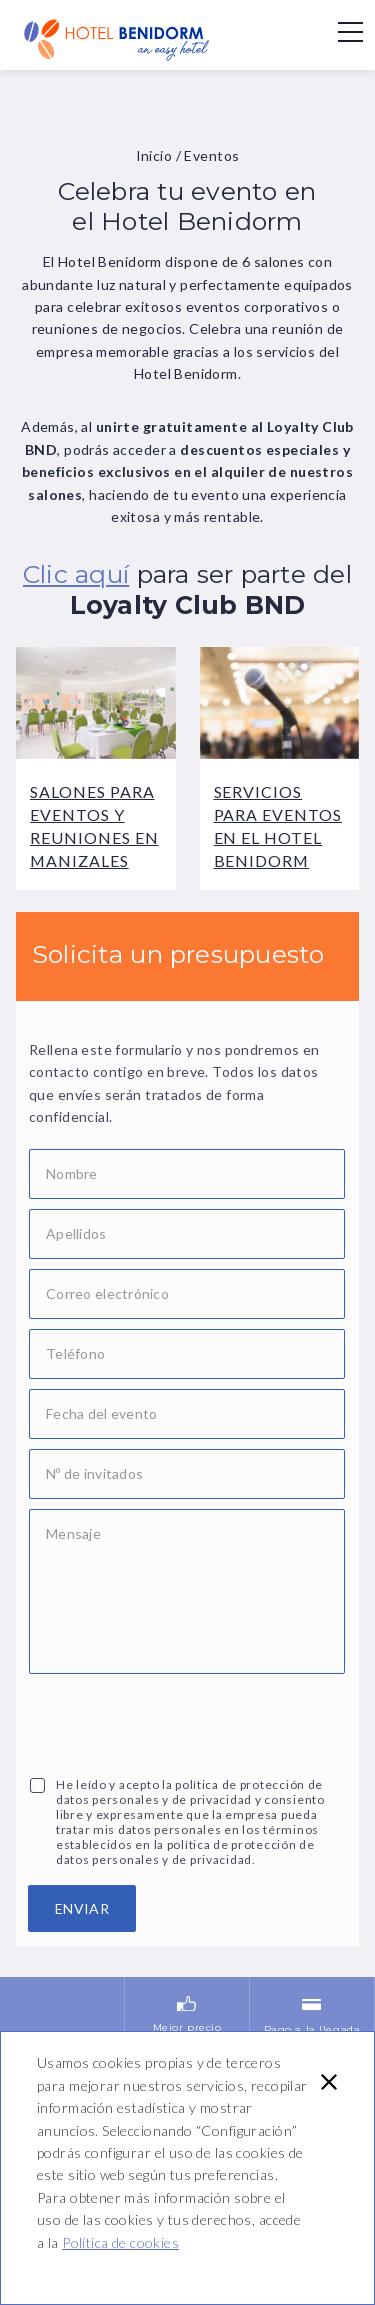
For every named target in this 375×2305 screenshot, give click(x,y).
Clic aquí (76, 574)
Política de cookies (120, 2242)
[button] (329, 2082)
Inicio (154, 155)
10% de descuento (62, 2030)
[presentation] (181, 1723)
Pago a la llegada (312, 1965)
